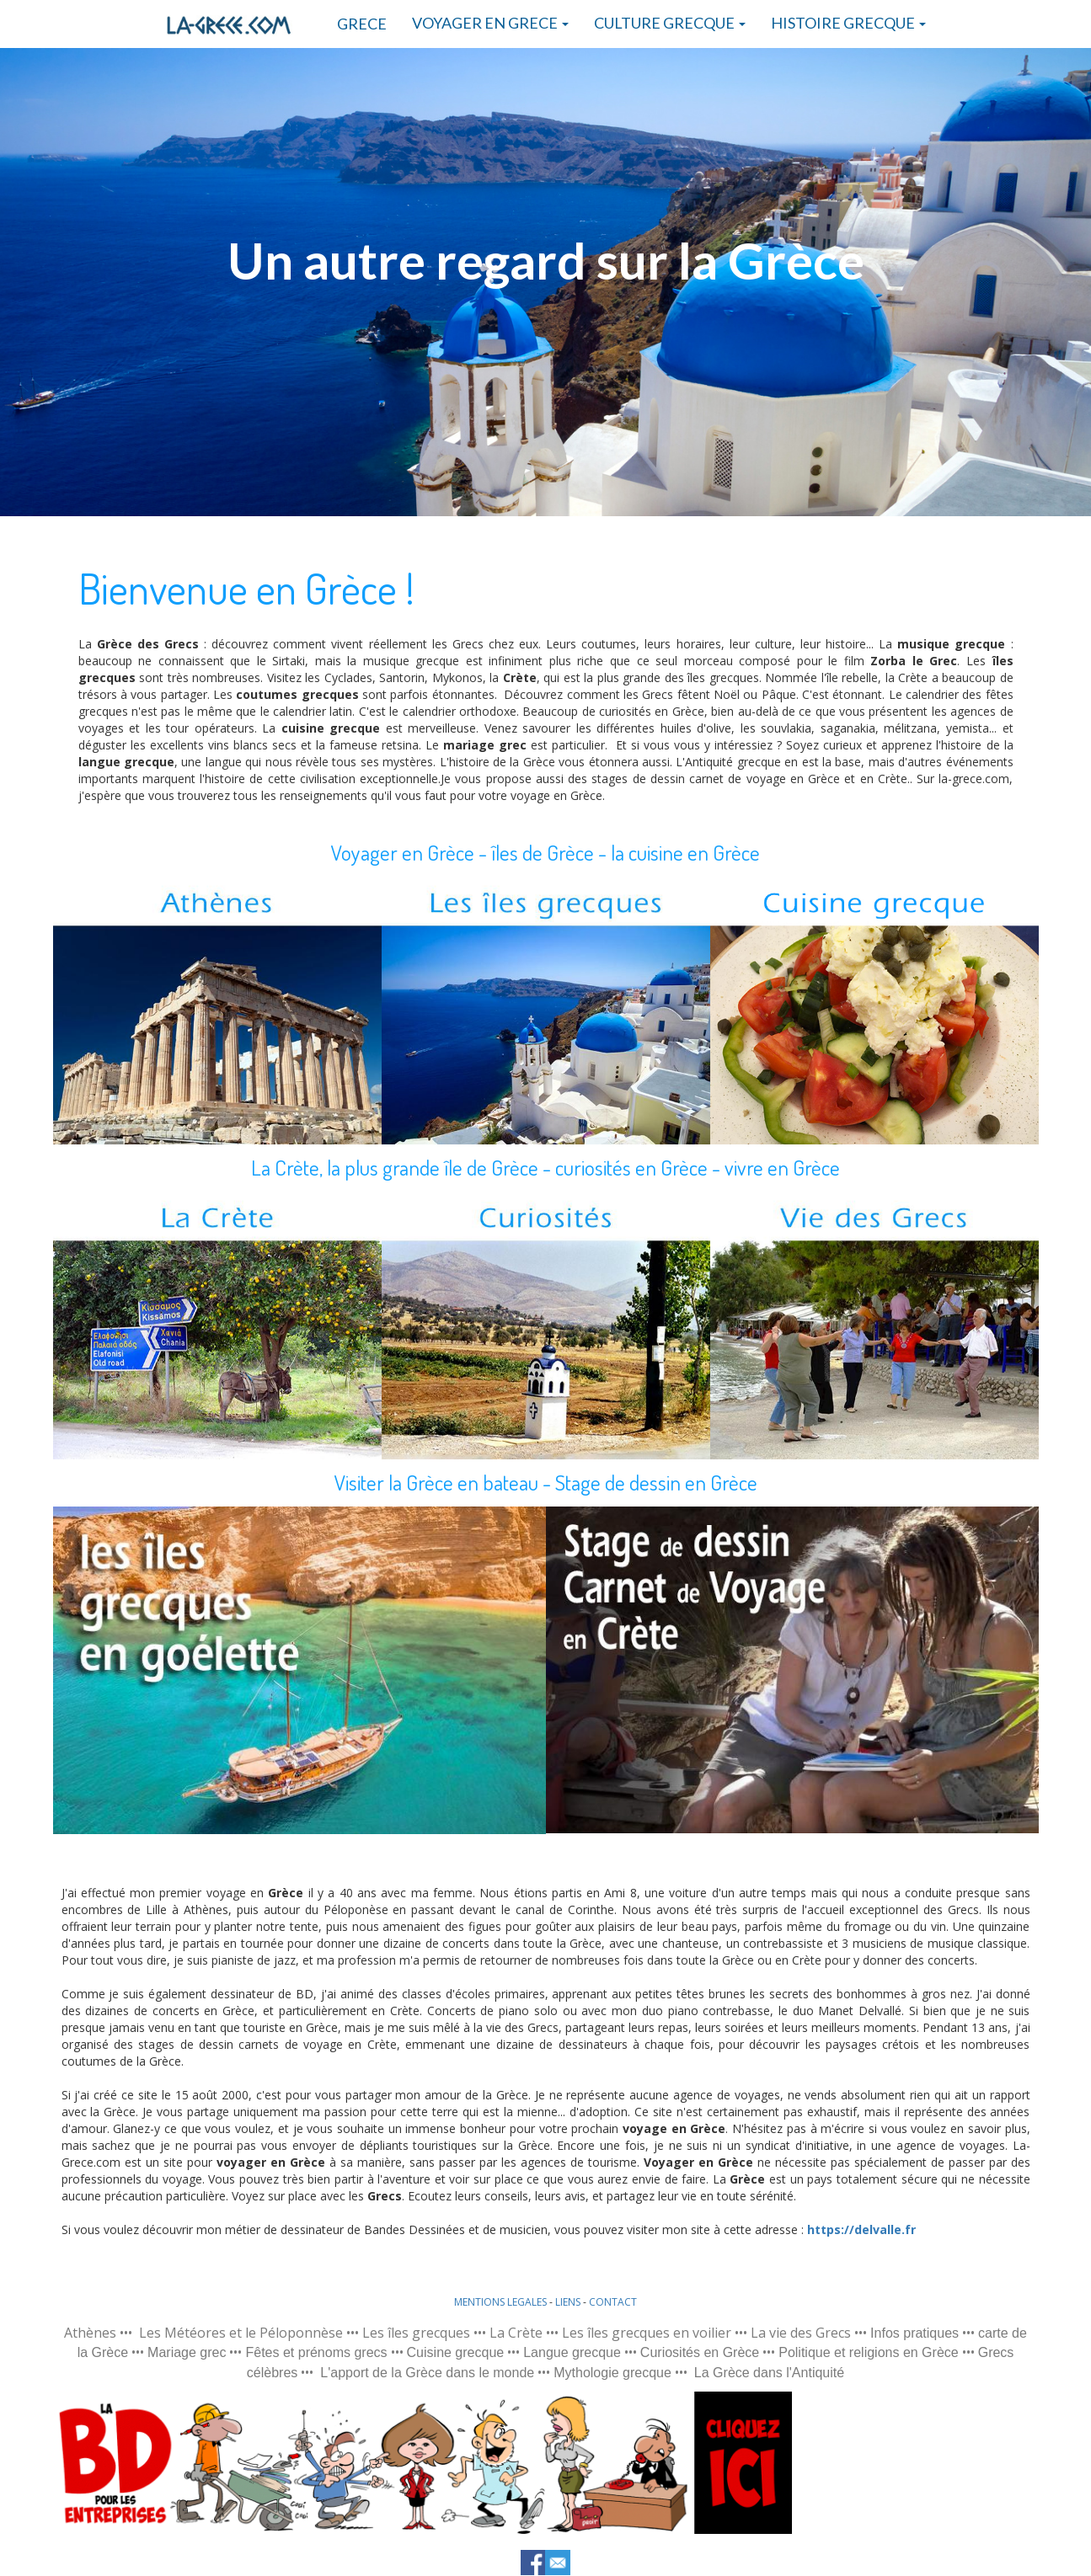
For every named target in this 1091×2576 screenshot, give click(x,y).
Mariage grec (186, 2352)
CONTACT (613, 2302)
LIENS (567, 2302)
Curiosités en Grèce (699, 2352)
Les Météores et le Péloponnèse (241, 2332)
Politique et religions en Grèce (868, 2352)
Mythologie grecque (612, 2372)
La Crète (516, 2332)
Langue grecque (572, 2352)
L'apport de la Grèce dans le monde (427, 2372)
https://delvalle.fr (861, 2229)
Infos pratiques (914, 2333)
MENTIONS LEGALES (500, 2302)
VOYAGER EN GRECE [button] (490, 22)
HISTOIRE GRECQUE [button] (848, 22)
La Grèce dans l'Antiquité (769, 2372)
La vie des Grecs (801, 2332)
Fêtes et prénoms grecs (316, 2352)
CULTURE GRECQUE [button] (670, 22)
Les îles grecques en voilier (646, 2332)
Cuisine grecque (456, 2352)
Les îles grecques (416, 2332)
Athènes (90, 2332)
